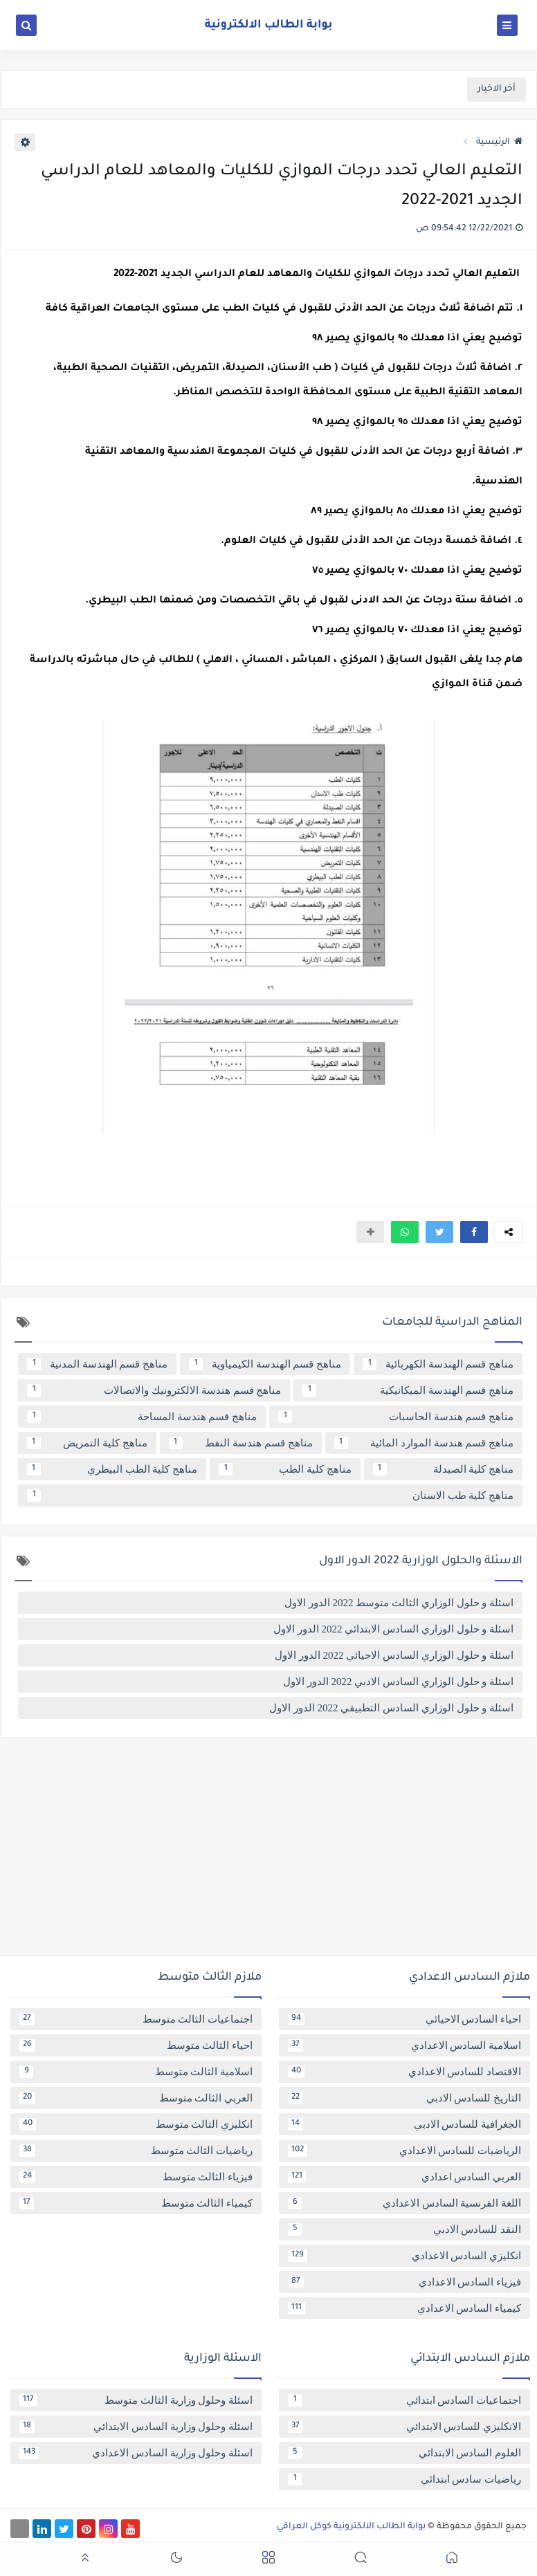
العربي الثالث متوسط (136, 2098)
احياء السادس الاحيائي (404, 2019)
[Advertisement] (268, 1852)
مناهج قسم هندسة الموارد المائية (423, 1443)
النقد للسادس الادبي (404, 2229)
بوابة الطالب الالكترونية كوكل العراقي (351, 2527)
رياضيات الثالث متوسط (136, 2150)
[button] (474, 1232)
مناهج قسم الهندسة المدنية (97, 1364)
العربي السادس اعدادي (404, 2177)
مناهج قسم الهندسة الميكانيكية (407, 1390)
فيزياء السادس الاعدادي (404, 2282)
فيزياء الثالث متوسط (136, 2177)
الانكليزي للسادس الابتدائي (404, 2426)
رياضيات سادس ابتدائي (404, 2479)
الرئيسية (499, 142)
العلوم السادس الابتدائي (404, 2453)
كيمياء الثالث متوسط (136, 2203)
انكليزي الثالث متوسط (136, 2124)
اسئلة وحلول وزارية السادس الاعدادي (136, 2453)
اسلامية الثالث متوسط (136, 2072)
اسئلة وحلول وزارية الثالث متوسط (136, 2400)
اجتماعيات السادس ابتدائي (404, 2400)
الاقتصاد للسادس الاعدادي (404, 2072)
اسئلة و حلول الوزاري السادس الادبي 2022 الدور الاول (398, 1681)
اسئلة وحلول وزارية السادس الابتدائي (136, 2426)
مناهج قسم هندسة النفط (241, 1443)
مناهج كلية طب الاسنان (270, 1495)
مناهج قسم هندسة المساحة (142, 1416)
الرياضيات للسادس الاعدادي (404, 2150)
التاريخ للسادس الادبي (404, 2098)
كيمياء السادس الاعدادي (404, 2308)
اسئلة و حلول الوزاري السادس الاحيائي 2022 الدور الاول (394, 1655)
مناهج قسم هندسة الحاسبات (395, 1416)
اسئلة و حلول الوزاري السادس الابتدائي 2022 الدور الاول (393, 1629)
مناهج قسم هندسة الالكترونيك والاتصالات (154, 1390)
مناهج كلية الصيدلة (443, 1469)
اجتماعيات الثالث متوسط (136, 2019)
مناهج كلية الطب (285, 1469)
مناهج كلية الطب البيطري (112, 1469)
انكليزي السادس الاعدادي (404, 2256)
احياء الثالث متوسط (136, 2045)
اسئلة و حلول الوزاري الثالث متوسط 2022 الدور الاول (398, 1602)
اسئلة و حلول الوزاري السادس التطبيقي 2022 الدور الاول (391, 1707)
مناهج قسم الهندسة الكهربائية (438, 1364)
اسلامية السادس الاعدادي (404, 2045)
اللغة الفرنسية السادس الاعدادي (404, 2203)
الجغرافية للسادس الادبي (404, 2124)
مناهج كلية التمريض (87, 1443)
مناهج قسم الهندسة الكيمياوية (265, 1364)
